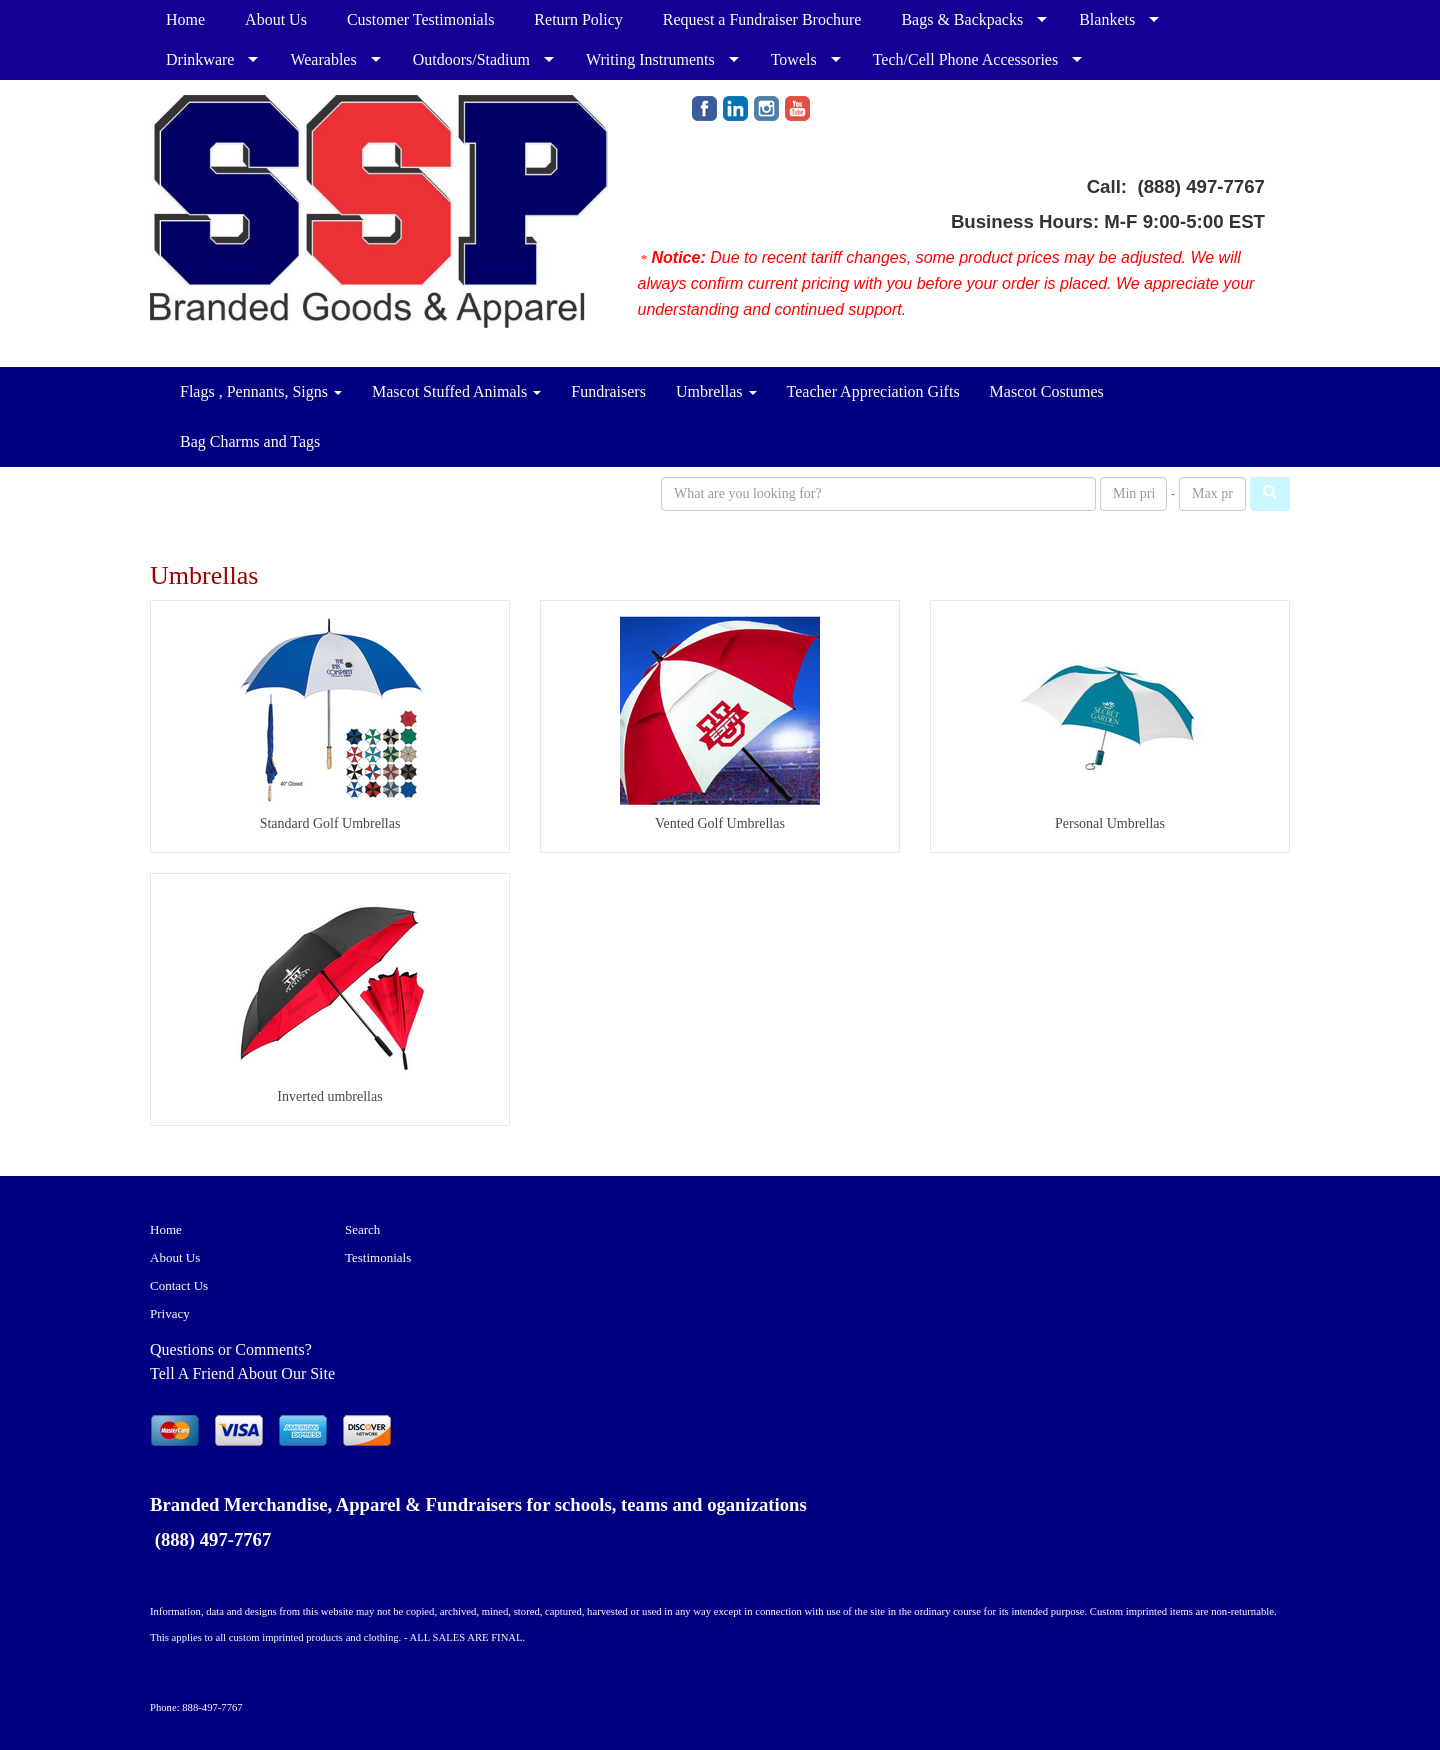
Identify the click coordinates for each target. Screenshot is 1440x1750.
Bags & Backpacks (962, 19)
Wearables (323, 59)
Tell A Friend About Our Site (242, 1373)
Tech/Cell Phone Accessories (966, 59)
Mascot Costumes (1047, 391)
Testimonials (378, 1257)
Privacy (170, 1313)
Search (362, 1229)
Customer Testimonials (420, 19)
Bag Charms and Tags (250, 441)
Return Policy (578, 19)
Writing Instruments (650, 59)
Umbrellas (716, 391)
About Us (276, 19)
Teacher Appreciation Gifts (873, 391)
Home (185, 19)
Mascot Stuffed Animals (456, 391)
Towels (794, 59)
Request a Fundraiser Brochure (762, 19)
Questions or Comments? (231, 1349)
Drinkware (200, 59)
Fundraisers (608, 391)
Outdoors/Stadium (471, 59)
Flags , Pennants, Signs (261, 391)
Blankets (1107, 19)
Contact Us (179, 1285)
